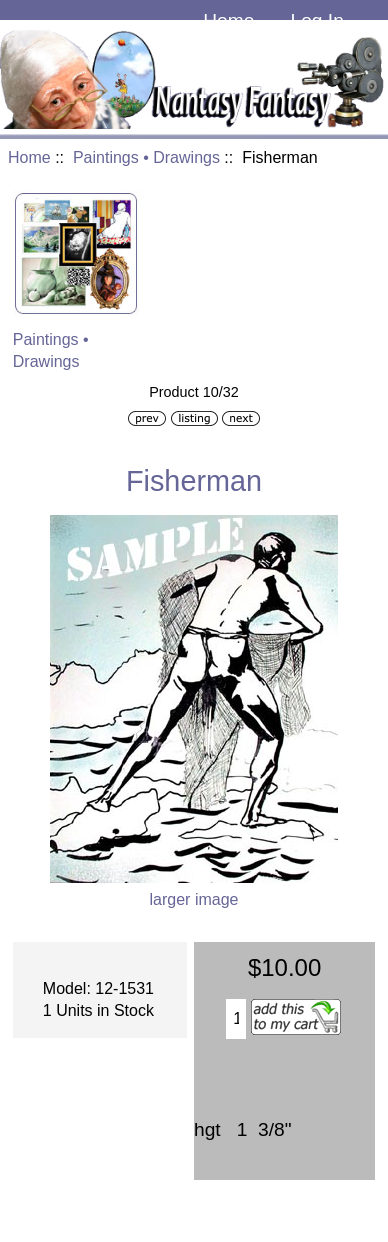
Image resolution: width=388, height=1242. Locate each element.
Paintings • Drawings (146, 157)
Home (228, 20)
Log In (316, 20)
